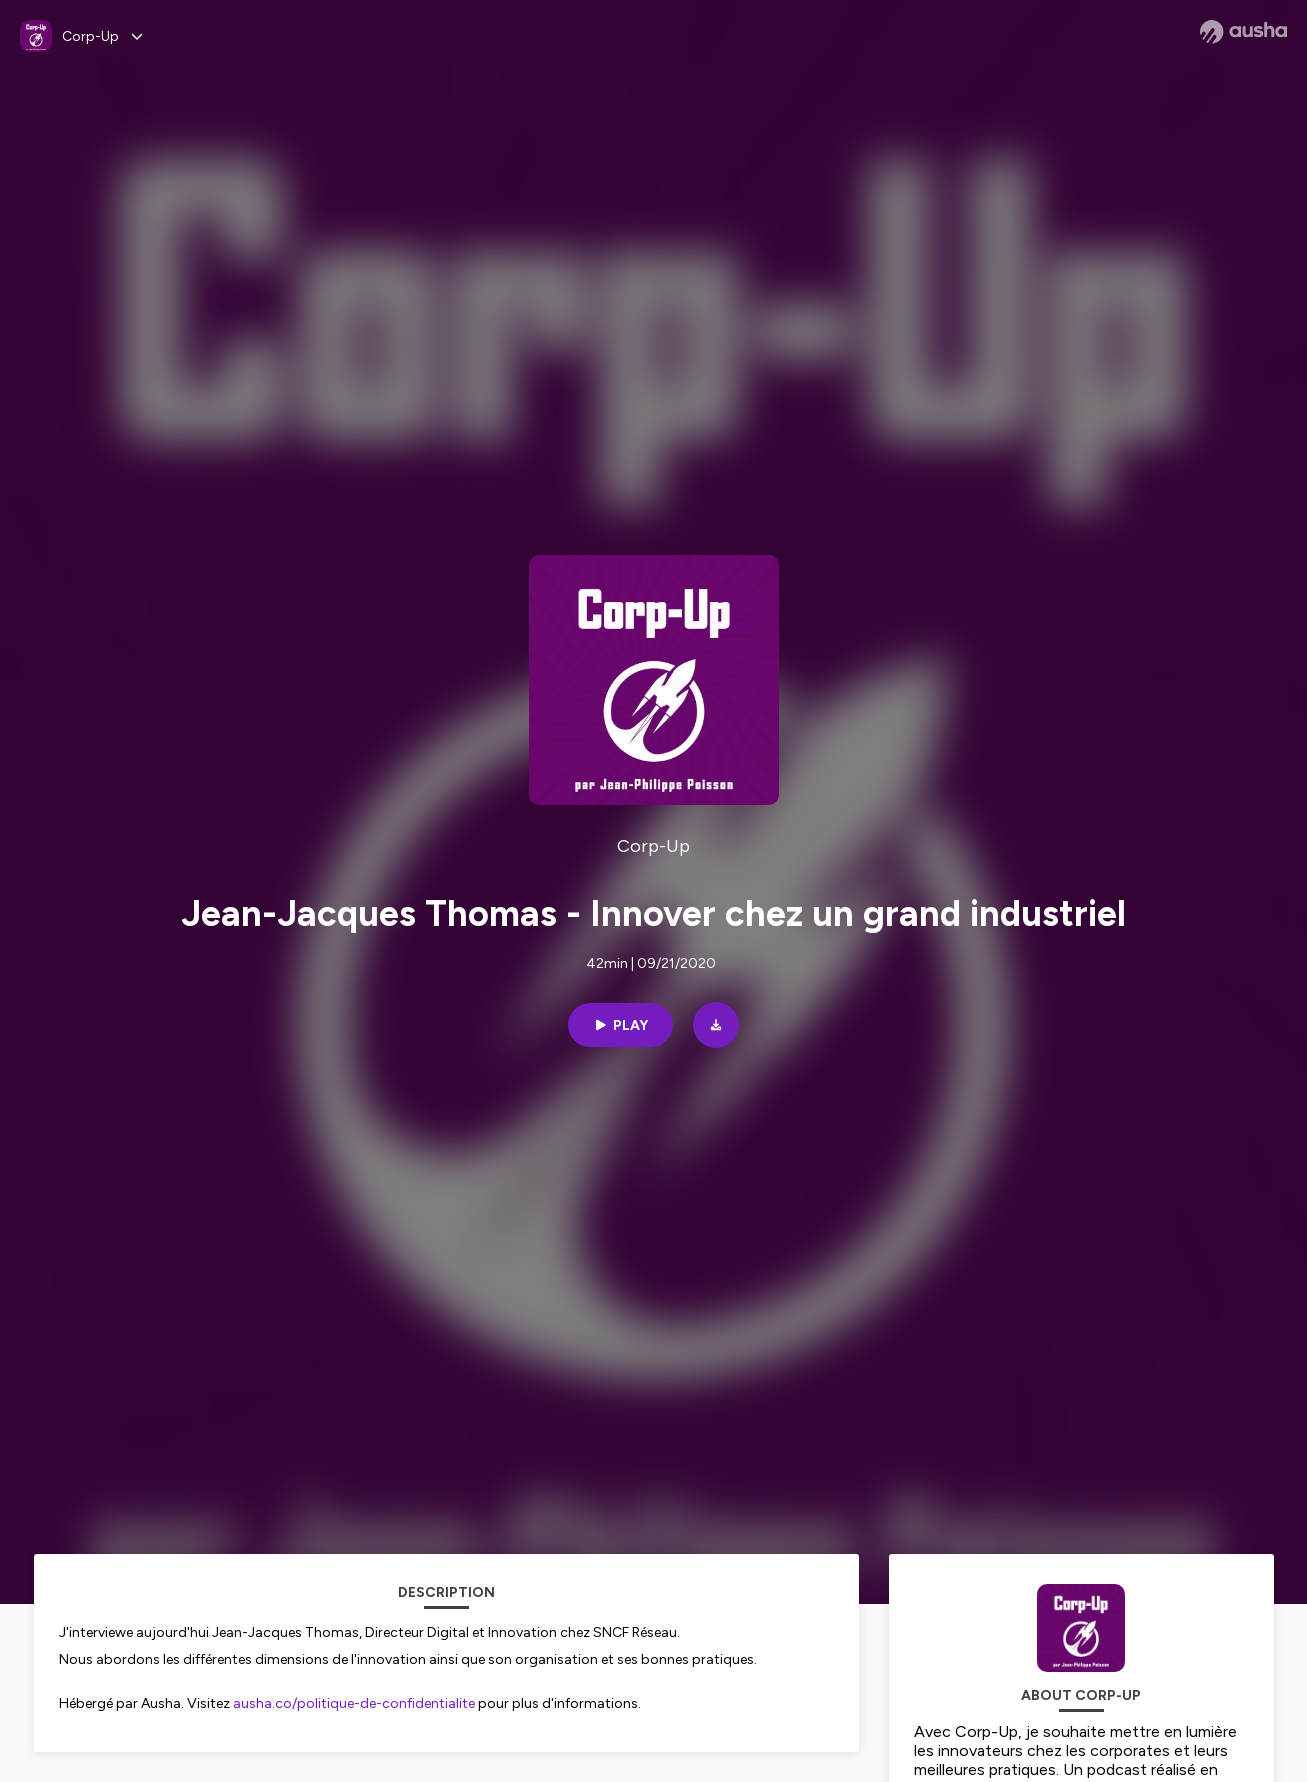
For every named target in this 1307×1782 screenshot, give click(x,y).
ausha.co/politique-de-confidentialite (354, 1703)
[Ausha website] (1243, 32)
